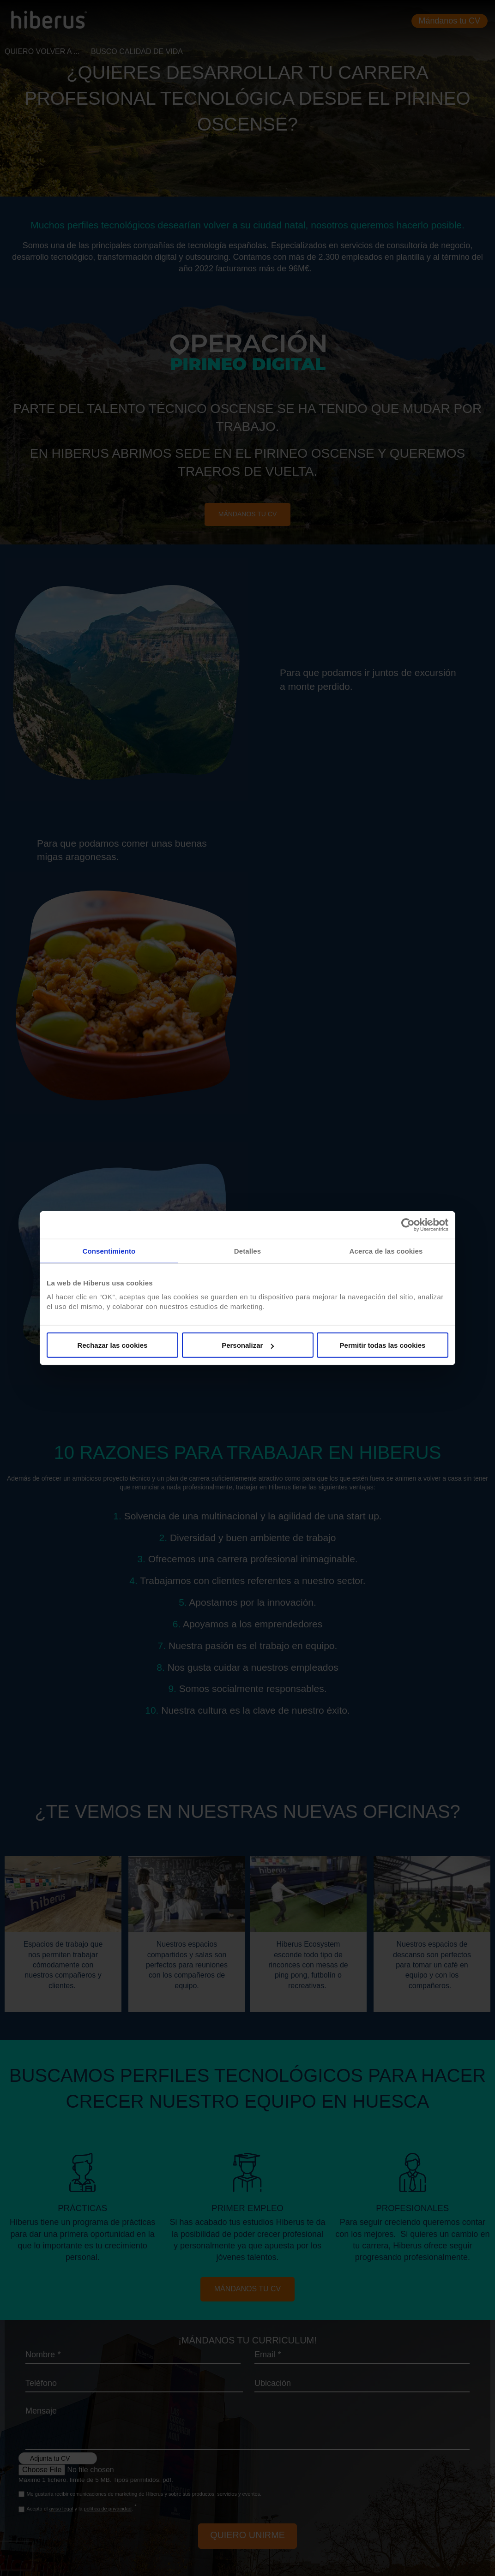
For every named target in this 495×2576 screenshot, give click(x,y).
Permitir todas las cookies (383, 1345)
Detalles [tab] (247, 1251)
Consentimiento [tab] (109, 1251)
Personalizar (248, 1345)
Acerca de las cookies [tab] (386, 1251)
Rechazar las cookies (113, 1345)
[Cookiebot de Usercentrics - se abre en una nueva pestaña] (408, 1224)
